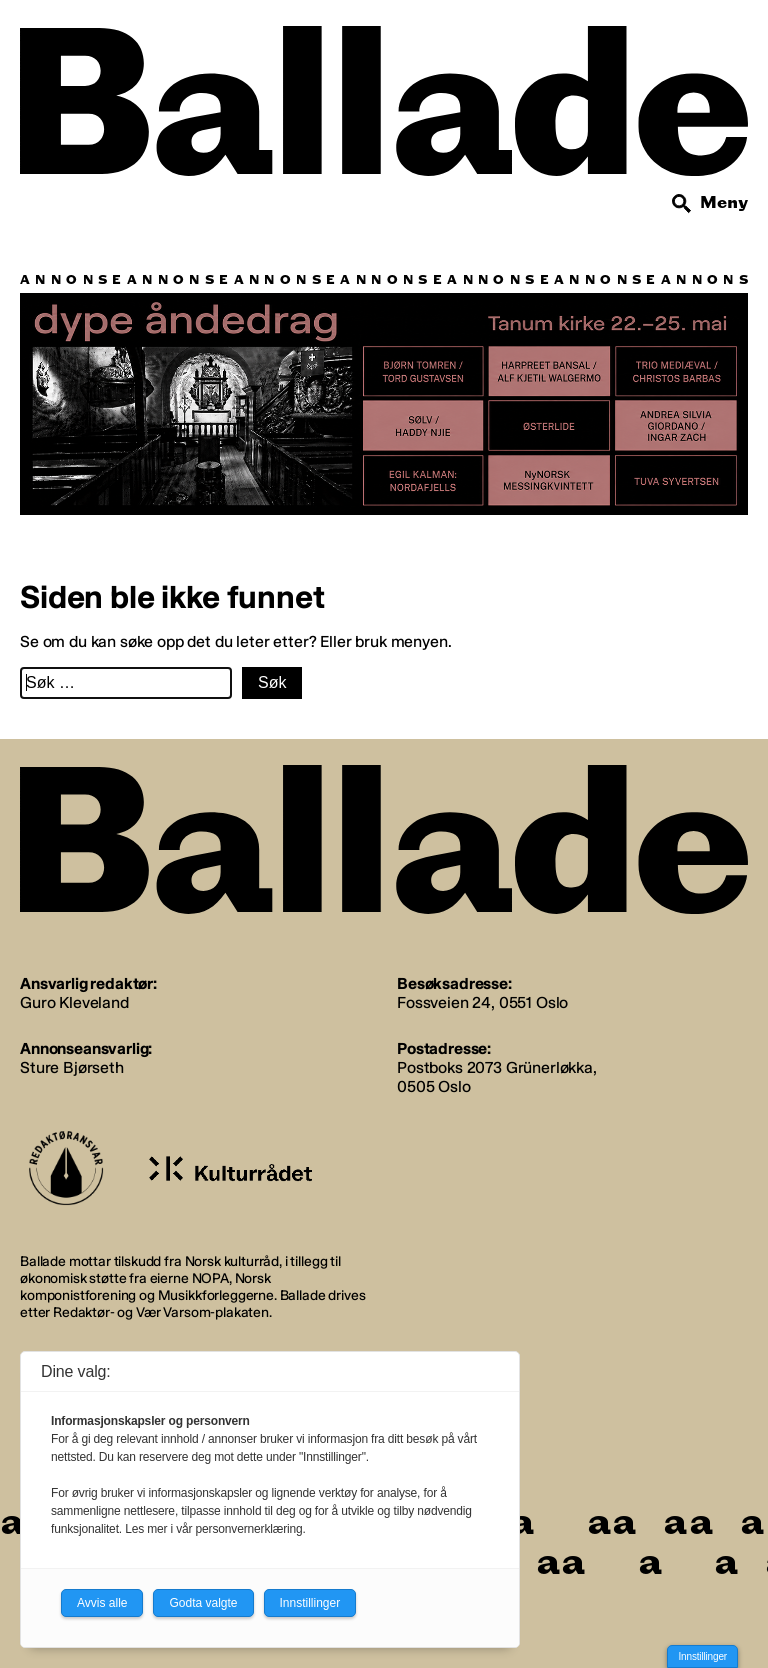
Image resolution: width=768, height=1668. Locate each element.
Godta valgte (203, 1603)
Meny (724, 202)
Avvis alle (102, 1603)
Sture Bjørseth (72, 1067)
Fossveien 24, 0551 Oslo (482, 1002)
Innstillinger (702, 1656)
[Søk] (682, 204)
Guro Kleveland (74, 1002)
